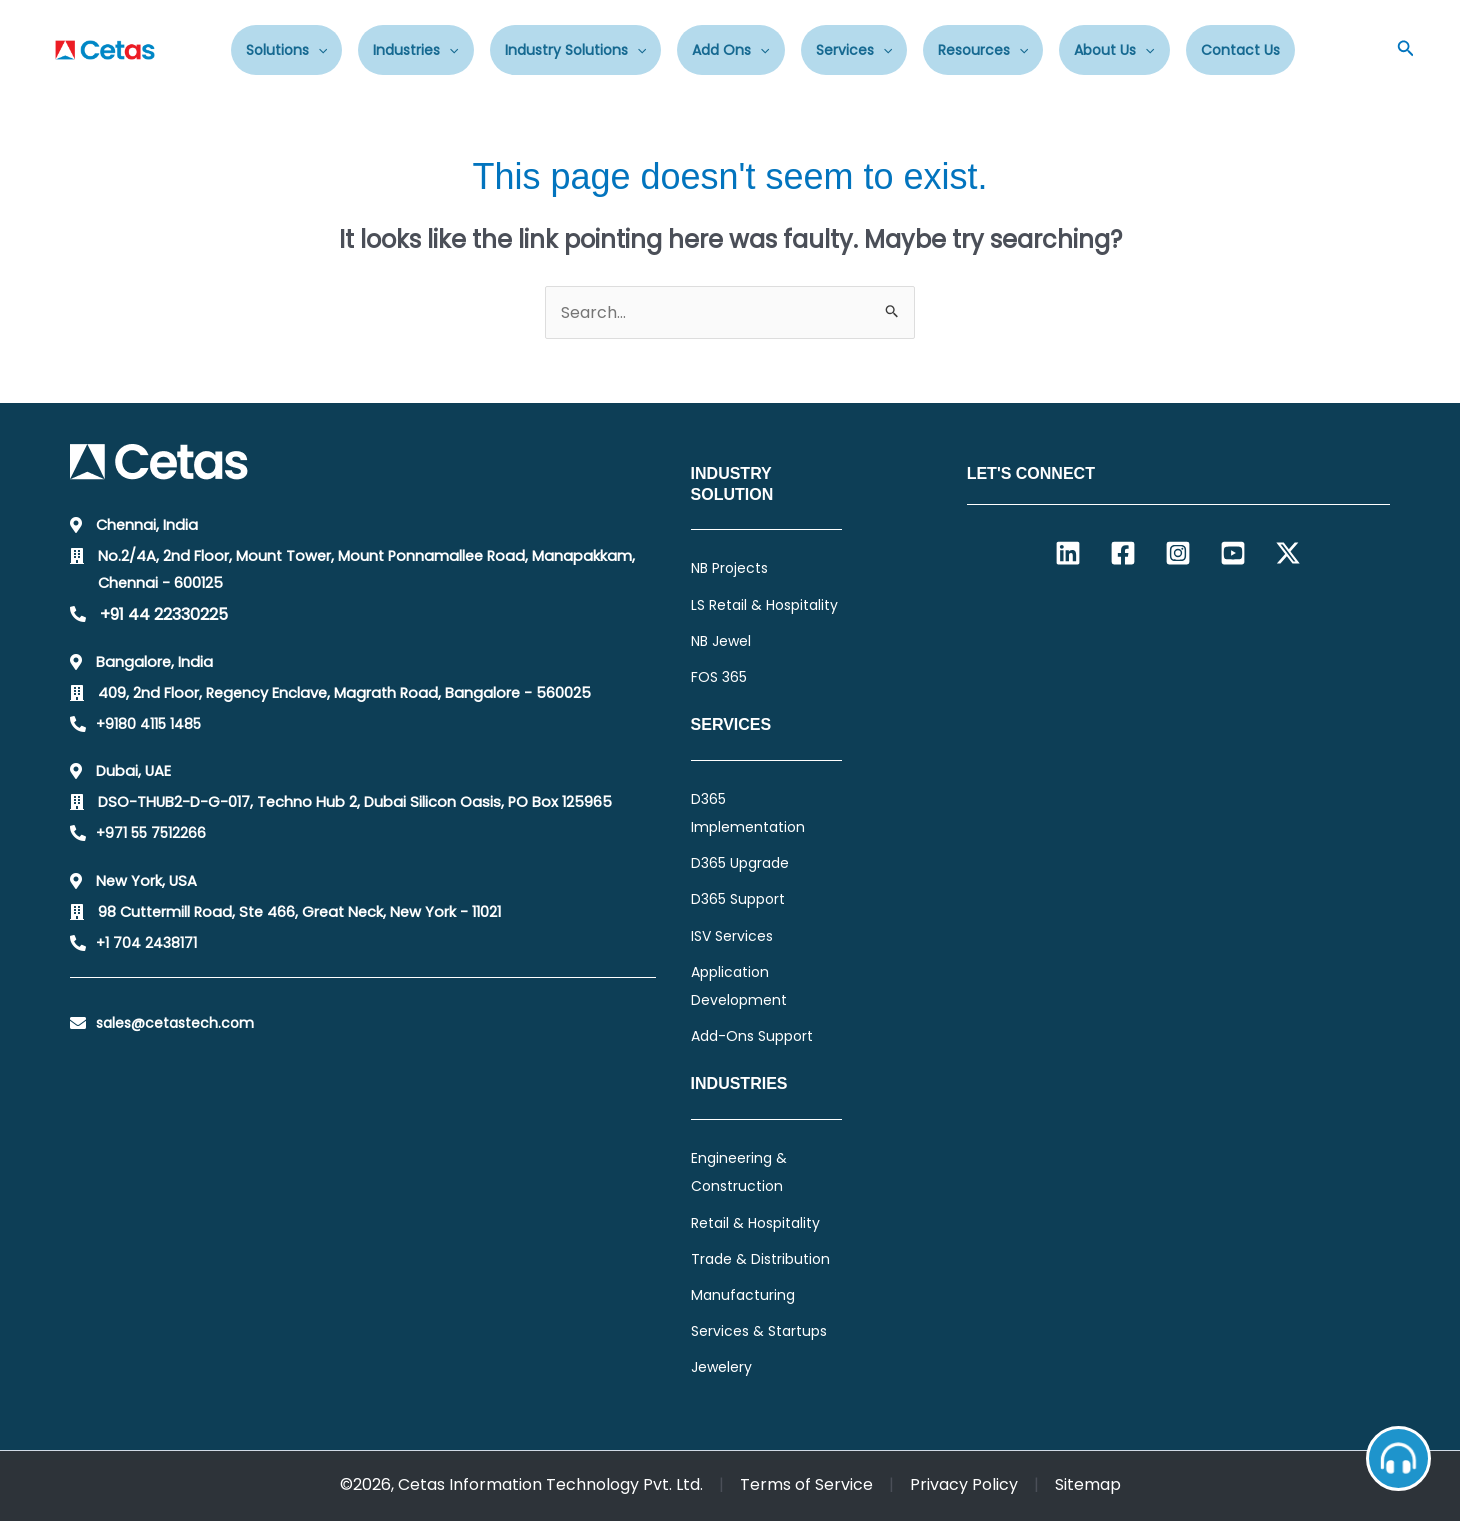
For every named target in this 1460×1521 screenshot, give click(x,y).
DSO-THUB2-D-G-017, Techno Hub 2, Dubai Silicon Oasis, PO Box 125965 (355, 802)
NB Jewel (721, 641)
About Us (1114, 50)
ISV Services (732, 936)
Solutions (286, 50)
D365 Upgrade (740, 863)
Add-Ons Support (752, 1036)
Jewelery (721, 1367)
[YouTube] (1233, 553)
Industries (415, 50)
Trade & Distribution (760, 1259)
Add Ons (730, 50)
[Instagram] (1178, 553)
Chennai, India (147, 525)
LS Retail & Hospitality (764, 605)
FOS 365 (719, 677)
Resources (983, 50)
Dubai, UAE (133, 771)
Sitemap (1088, 1484)
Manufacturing (743, 1295)
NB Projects (729, 568)
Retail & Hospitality (755, 1223)
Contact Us (1240, 50)
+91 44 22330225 (164, 614)
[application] (318, 50)
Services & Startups (759, 1331)
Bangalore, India (154, 662)
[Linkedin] (1068, 553)
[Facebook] (1123, 553)
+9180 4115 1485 (148, 724)
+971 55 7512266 (151, 833)
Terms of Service (806, 1484)
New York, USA (146, 881)
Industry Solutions (575, 50)
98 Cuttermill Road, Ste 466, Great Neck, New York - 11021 (299, 912)
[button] (1406, 50)
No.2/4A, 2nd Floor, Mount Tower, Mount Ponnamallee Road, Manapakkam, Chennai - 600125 (366, 569)
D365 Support (738, 899)
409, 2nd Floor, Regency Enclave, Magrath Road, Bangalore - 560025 (344, 693)
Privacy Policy (964, 1484)
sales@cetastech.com (175, 1023)
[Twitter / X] (1288, 553)
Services (854, 50)
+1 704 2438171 (146, 943)
